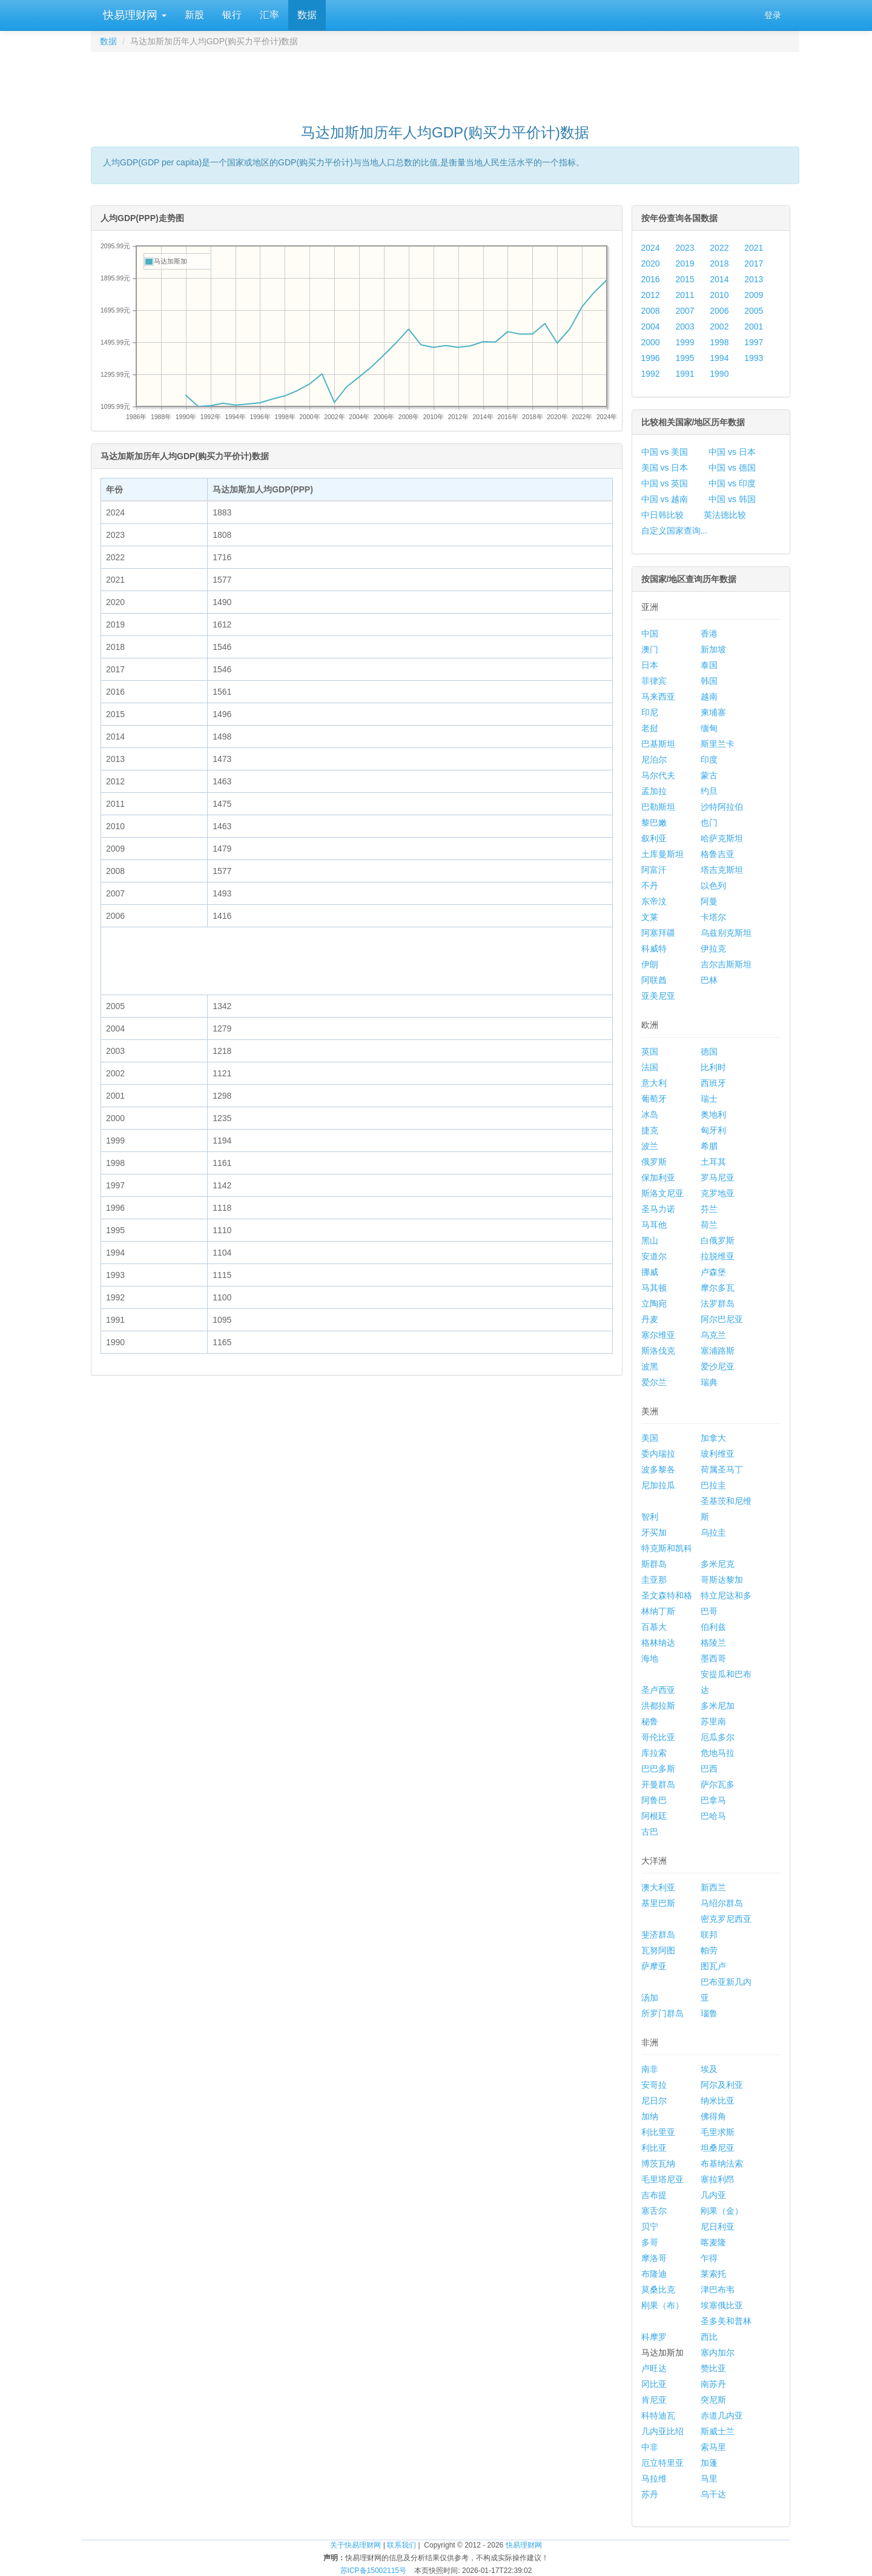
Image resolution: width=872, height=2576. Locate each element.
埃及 (709, 2069)
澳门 (649, 649)
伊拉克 (713, 948)
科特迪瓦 (658, 2415)
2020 (650, 263)
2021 (753, 248)
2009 (753, 295)
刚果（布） (662, 2305)
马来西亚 (658, 696)
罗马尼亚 (718, 1177)
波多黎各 (658, 1469)
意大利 (654, 1083)
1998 (719, 342)
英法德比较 (725, 515)
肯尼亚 (654, 2400)
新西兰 (713, 1887)
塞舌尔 (654, 2211)
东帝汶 (654, 901)
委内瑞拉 (658, 1454)
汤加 (649, 1997)
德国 (709, 1051)
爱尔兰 (654, 1382)
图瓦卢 (713, 1966)
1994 (719, 358)
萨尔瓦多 (718, 1784)
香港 (709, 633)
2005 (753, 311)
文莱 (649, 917)
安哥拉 (654, 2085)
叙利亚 (654, 838)
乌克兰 (713, 1335)
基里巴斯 (658, 1903)
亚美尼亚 (658, 996)
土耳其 (713, 1162)
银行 (232, 15)
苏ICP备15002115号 (373, 2570)
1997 (753, 342)
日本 (649, 665)
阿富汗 (654, 870)
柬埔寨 (713, 712)
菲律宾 (654, 681)
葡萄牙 (654, 1099)
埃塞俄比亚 (722, 2305)
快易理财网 (133, 15)
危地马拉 (718, 1753)
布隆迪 (654, 2274)
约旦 (709, 791)
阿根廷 (654, 1816)
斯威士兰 (718, 2431)
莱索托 (713, 2274)
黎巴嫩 (654, 822)
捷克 (649, 1130)
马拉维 (654, 2478)
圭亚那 (654, 1579)
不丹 (649, 885)
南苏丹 (713, 2384)
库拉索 (654, 1753)
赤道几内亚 (722, 2415)
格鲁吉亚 (718, 854)
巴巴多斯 (658, 1768)
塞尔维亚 (658, 1335)
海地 (649, 1658)
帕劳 (709, 1950)
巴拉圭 (713, 1485)
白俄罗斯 (718, 1240)
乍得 (709, 2258)
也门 (709, 822)
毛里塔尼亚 (662, 2179)
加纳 (649, 2116)
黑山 (649, 1240)
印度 (709, 759)
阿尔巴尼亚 (722, 1319)
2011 (684, 295)
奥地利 (713, 1114)
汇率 (269, 15)
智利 (649, 1516)
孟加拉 (654, 791)
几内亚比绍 (662, 2431)
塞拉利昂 (718, 2179)
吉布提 (654, 2195)
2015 (684, 279)
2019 (684, 263)
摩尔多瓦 (718, 1288)
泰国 (709, 665)
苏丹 (649, 2494)
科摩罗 (654, 2337)
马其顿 (654, 1288)
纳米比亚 (718, 2100)
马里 (709, 2478)
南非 (649, 2069)
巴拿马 (713, 1800)
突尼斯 (713, 2400)
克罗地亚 (718, 1193)
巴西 (709, 1768)
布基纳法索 (722, 2163)
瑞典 (709, 1382)
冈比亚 (654, 2384)
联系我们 (401, 2545)
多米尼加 (718, 1705)
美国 (649, 1438)
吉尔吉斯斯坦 (726, 964)
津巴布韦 (718, 2289)
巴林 (709, 980)
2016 (650, 279)
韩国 (709, 681)
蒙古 (709, 775)
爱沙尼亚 (718, 1366)
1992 (650, 374)
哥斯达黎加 (722, 1579)
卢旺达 (654, 2368)
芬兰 (709, 1209)
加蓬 (709, 2463)
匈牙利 (713, 1130)
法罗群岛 (718, 1303)
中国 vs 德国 (732, 467)
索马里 (713, 2447)
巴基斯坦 (658, 744)
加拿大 (713, 1438)
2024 (650, 248)
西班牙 (713, 1083)
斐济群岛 (658, 1934)
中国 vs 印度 (732, 483)
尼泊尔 (654, 759)
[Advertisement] (445, 82)
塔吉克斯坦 (722, 870)
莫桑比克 (658, 2289)
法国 (649, 1067)
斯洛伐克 (658, 1351)
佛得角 (713, 2116)
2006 (719, 311)
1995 (684, 358)
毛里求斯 (718, 2132)
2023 (684, 248)
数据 (307, 15)
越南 (709, 696)
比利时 (713, 1067)
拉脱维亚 (718, 1256)
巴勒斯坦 (658, 807)
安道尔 (654, 1256)
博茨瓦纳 (658, 2163)
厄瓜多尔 (718, 1737)
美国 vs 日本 (665, 467)
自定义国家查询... (674, 530)
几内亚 (713, 2195)
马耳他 (654, 1225)
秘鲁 (649, 1721)
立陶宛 (654, 1303)
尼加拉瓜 (658, 1485)
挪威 (649, 1272)
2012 (650, 295)
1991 (684, 374)
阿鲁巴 (654, 1800)
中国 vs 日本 (732, 452)
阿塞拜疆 (658, 933)
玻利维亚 (718, 1454)
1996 (650, 358)
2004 (650, 326)
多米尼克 (718, 1564)
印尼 (649, 712)
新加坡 (713, 649)
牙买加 (654, 1532)
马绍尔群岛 (722, 1903)
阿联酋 (654, 980)
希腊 (709, 1146)
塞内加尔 (718, 2352)
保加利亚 (658, 1177)
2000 (650, 342)
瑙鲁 (709, 2013)
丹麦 (649, 1319)
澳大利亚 (658, 1887)
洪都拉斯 (658, 1705)
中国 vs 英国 (665, 483)
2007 (684, 311)
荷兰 (709, 1225)
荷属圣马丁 (722, 1469)
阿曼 (709, 901)
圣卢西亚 (658, 1690)
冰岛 (649, 1114)
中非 (649, 2447)
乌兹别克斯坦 (726, 933)
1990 (719, 374)
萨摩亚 (654, 1966)
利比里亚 (658, 2132)
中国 (649, 633)
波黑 (649, 1366)
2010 (719, 295)
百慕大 (654, 1627)
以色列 (713, 885)
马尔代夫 (658, 775)
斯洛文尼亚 (662, 1193)
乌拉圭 (713, 1532)
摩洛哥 (654, 2258)
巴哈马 (713, 1816)
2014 (719, 279)
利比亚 (654, 2148)
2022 (719, 248)
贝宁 (649, 2226)
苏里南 (713, 1721)
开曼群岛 (658, 1784)
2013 (753, 279)
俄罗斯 (654, 1162)
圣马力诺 (658, 1209)
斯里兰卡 (718, 744)
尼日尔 (654, 2100)
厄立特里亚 (662, 2463)
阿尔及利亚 (722, 2085)
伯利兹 (713, 1627)
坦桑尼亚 (718, 2148)
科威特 (654, 948)
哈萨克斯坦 (722, 838)
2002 (719, 326)
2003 (684, 326)
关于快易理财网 (355, 2545)
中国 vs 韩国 (732, 499)
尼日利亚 (718, 2226)
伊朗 (649, 964)
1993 (753, 358)
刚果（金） (722, 2211)
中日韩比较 (662, 515)
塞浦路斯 (718, 1351)
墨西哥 (713, 1658)
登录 (772, 15)
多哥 (649, 2242)
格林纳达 (658, 1642)
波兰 (649, 1146)
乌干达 (713, 2494)
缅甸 (709, 728)
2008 (650, 311)
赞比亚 (713, 2368)
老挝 (649, 728)
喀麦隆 (713, 2242)
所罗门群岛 (662, 2013)
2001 (753, 326)
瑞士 (709, 1099)
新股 (194, 15)
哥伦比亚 (658, 1737)
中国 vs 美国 (665, 452)
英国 (649, 1051)
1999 (684, 342)
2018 (719, 263)
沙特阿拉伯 (722, 807)
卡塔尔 (713, 917)
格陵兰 (713, 1642)
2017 (753, 263)
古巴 (649, 1831)
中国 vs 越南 (665, 499)
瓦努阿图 (658, 1950)
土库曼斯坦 (662, 854)
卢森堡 (713, 1272)
